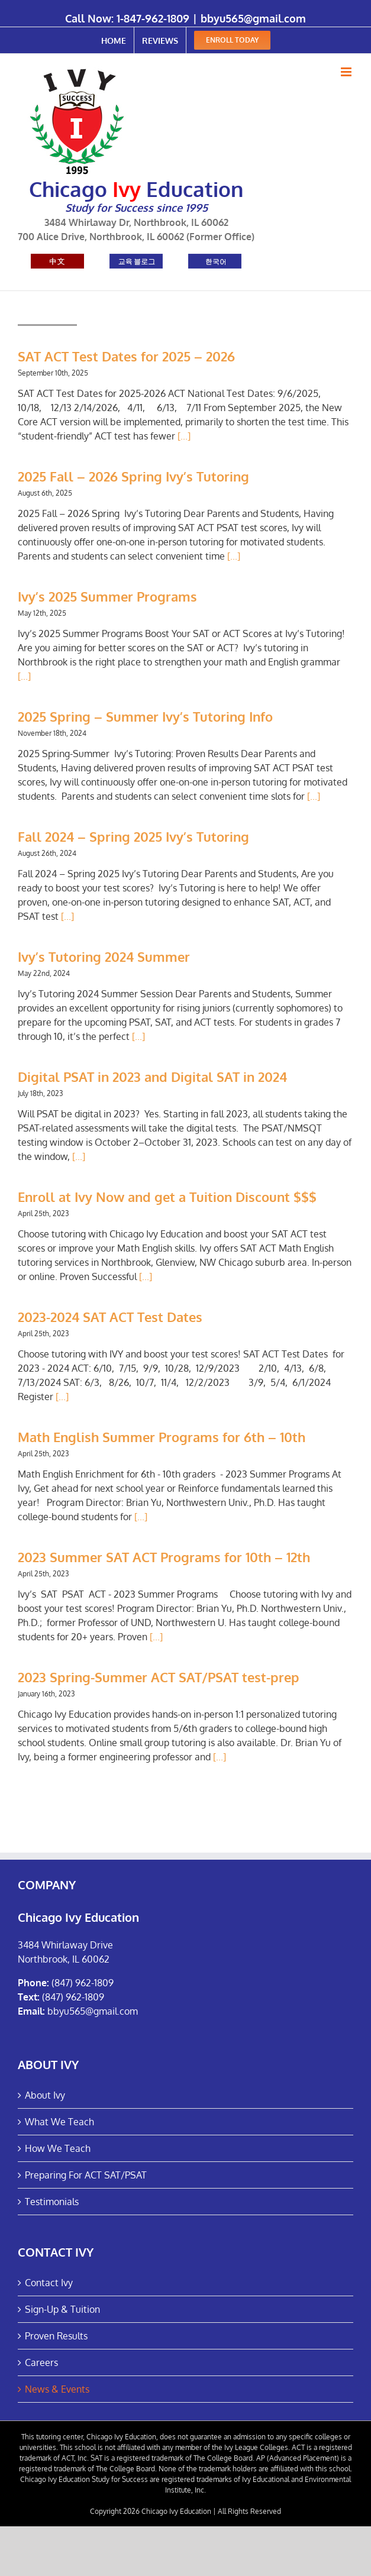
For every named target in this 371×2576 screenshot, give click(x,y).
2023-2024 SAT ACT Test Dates (110, 1316)
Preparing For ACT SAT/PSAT (86, 2175)
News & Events (57, 2389)
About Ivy (45, 2095)
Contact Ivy (49, 2283)
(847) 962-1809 (82, 1983)
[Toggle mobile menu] (347, 72)
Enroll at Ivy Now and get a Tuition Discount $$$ (167, 1196)
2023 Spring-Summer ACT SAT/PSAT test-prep (158, 1677)
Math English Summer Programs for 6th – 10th (161, 1436)
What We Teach (59, 2122)
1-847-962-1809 (153, 18)
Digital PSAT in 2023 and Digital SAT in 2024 (152, 1076)
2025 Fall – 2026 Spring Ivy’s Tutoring (133, 476)
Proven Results (56, 2336)
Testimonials (52, 2201)
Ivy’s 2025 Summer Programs (107, 596)
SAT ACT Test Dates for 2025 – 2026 (126, 356)
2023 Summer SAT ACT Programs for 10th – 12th (164, 1557)
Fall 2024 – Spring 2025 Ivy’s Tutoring (133, 836)
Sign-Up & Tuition (62, 2309)
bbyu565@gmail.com (253, 18)
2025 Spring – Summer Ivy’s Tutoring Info (145, 716)
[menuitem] (113, 40)
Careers (41, 2362)
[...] (184, 436)
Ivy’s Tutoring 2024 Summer (104, 956)
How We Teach (58, 2148)
